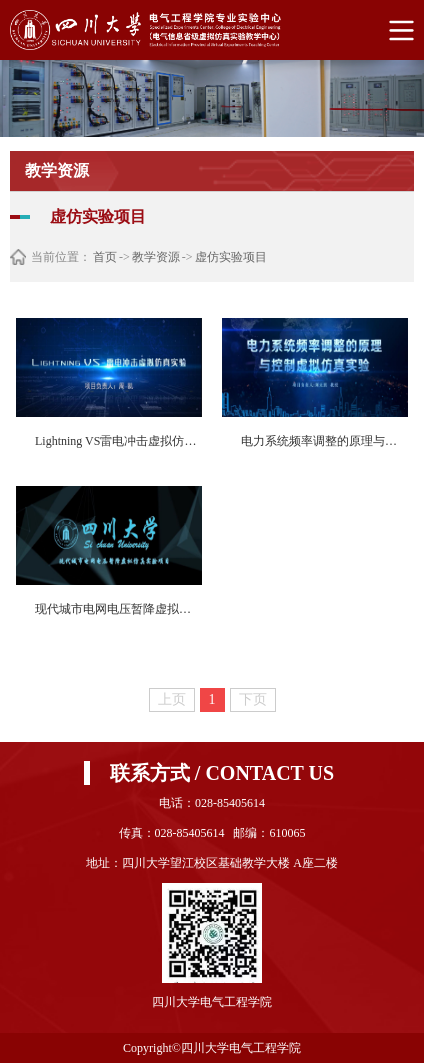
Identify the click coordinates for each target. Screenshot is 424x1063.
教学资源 (156, 257)
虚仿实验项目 (231, 257)
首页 (105, 257)
